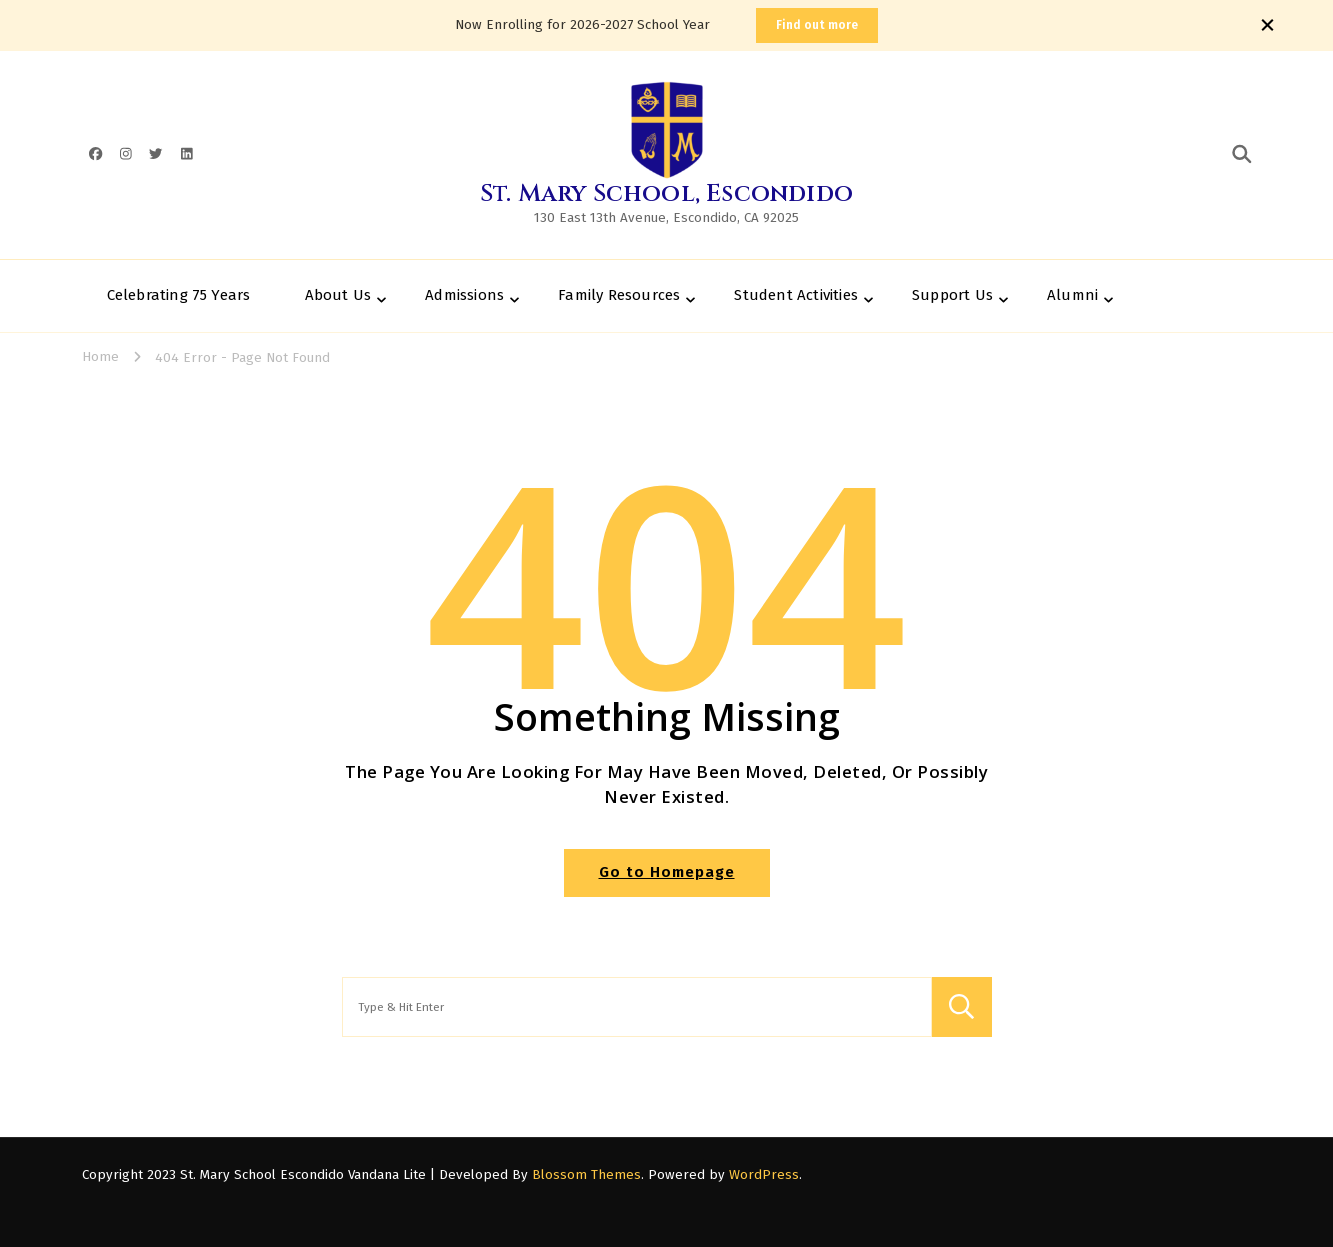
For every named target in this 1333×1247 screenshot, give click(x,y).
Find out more (817, 25)
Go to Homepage (667, 872)
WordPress (764, 1175)
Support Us (952, 295)
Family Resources (619, 295)
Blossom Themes (586, 1175)
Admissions (464, 295)
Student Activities (796, 295)
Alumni (1072, 295)
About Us (338, 295)
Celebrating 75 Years (179, 295)
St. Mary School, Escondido (666, 194)
